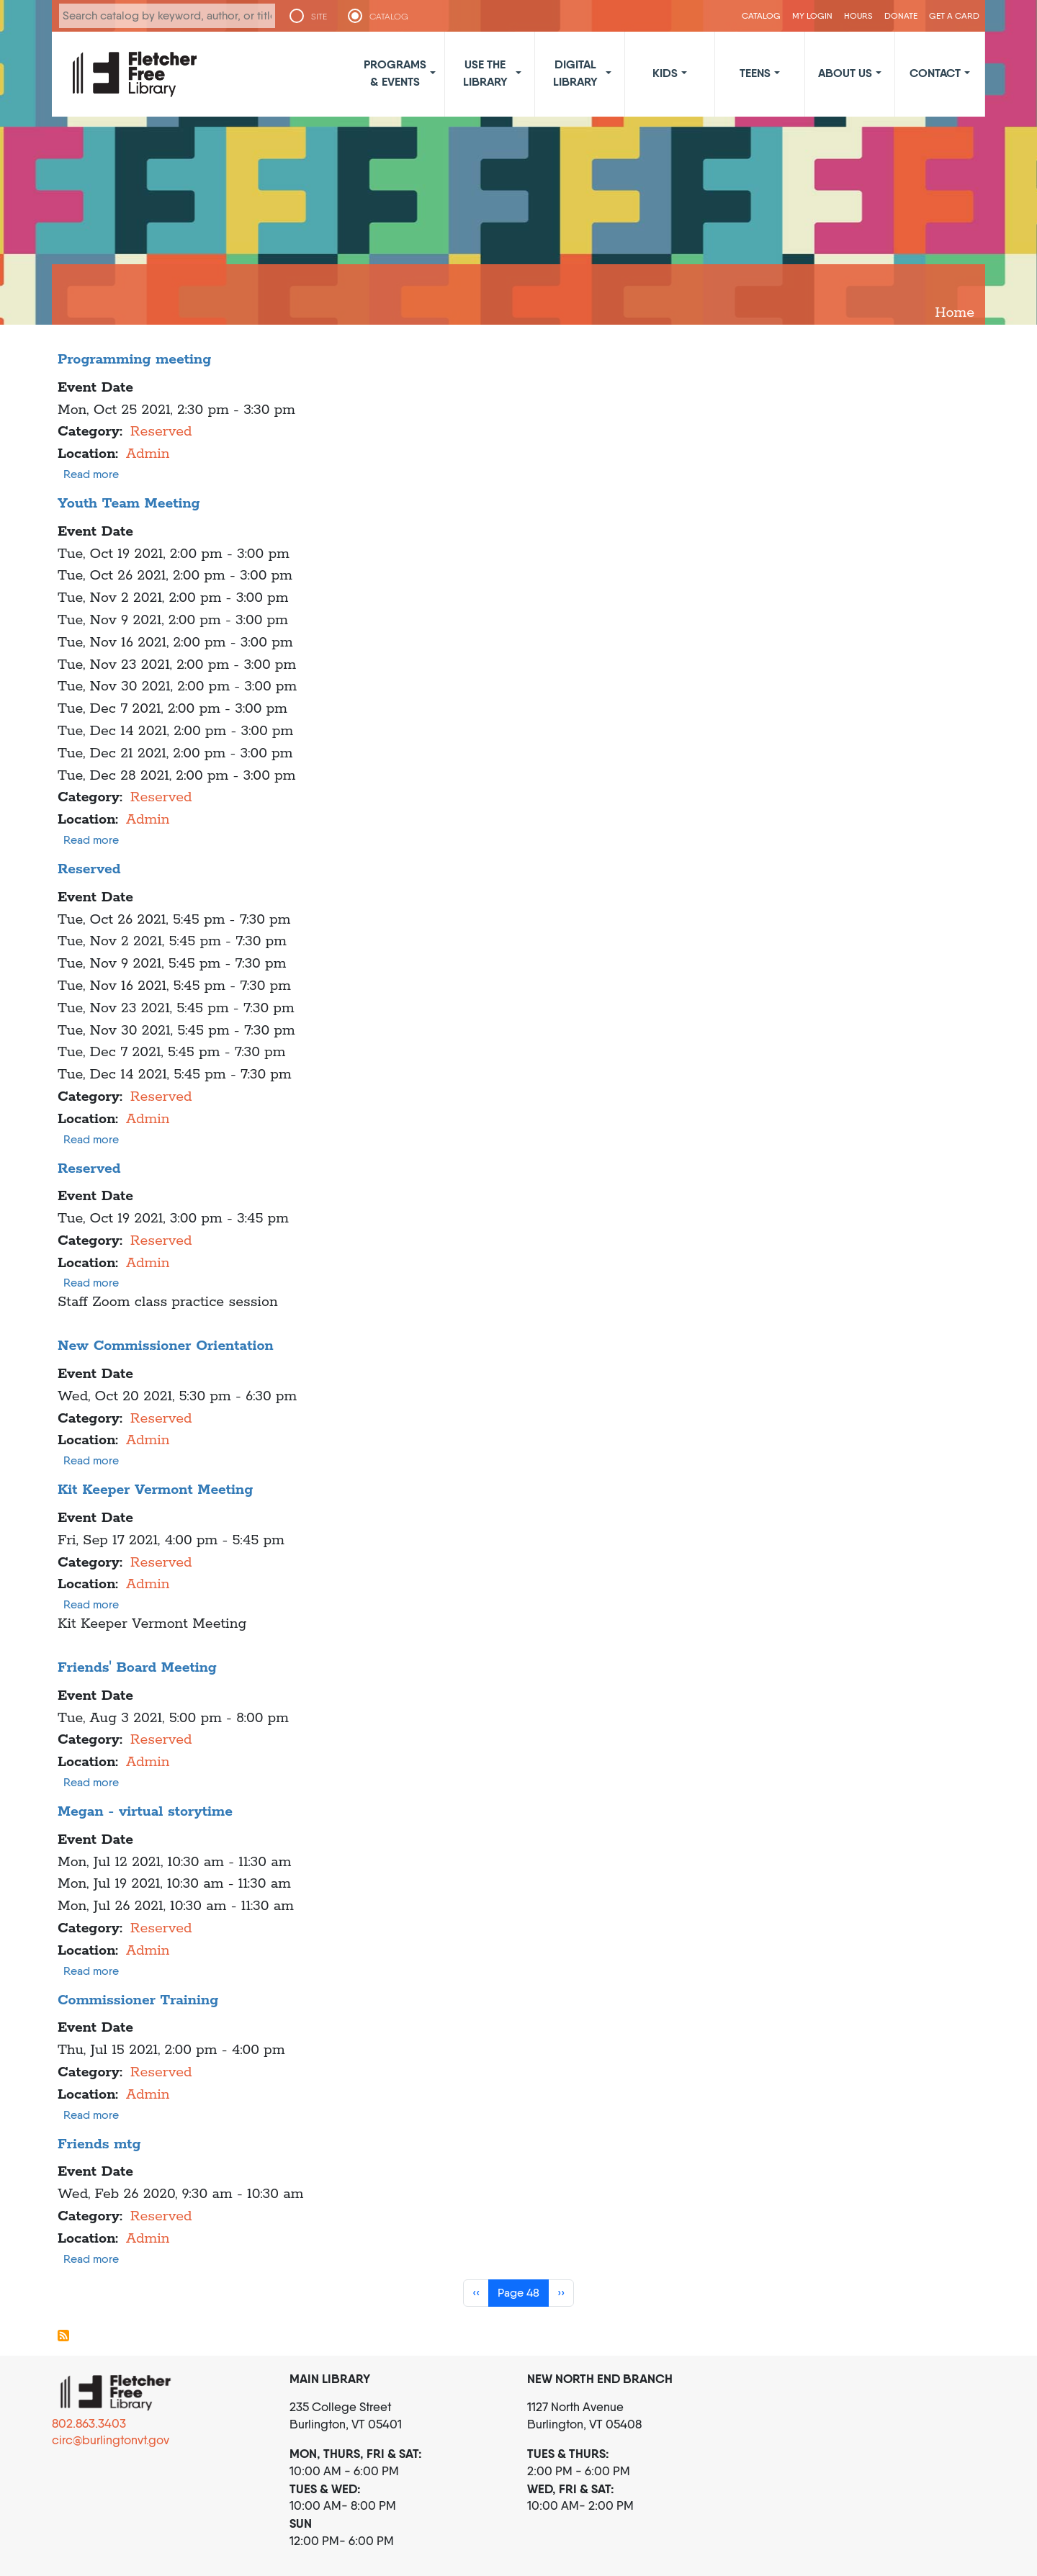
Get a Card (954, 15)
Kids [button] (665, 73)
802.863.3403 (89, 2423)
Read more (91, 474)
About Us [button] (845, 73)
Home (954, 313)
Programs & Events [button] (395, 73)
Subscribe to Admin (63, 2335)
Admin (148, 454)
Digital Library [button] (575, 73)
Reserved (161, 432)
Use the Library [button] (485, 73)
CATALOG (388, 17)
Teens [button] (755, 73)
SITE (319, 17)
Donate (900, 15)
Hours (858, 15)
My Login (812, 15)
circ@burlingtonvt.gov (110, 2440)
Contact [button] (935, 73)
